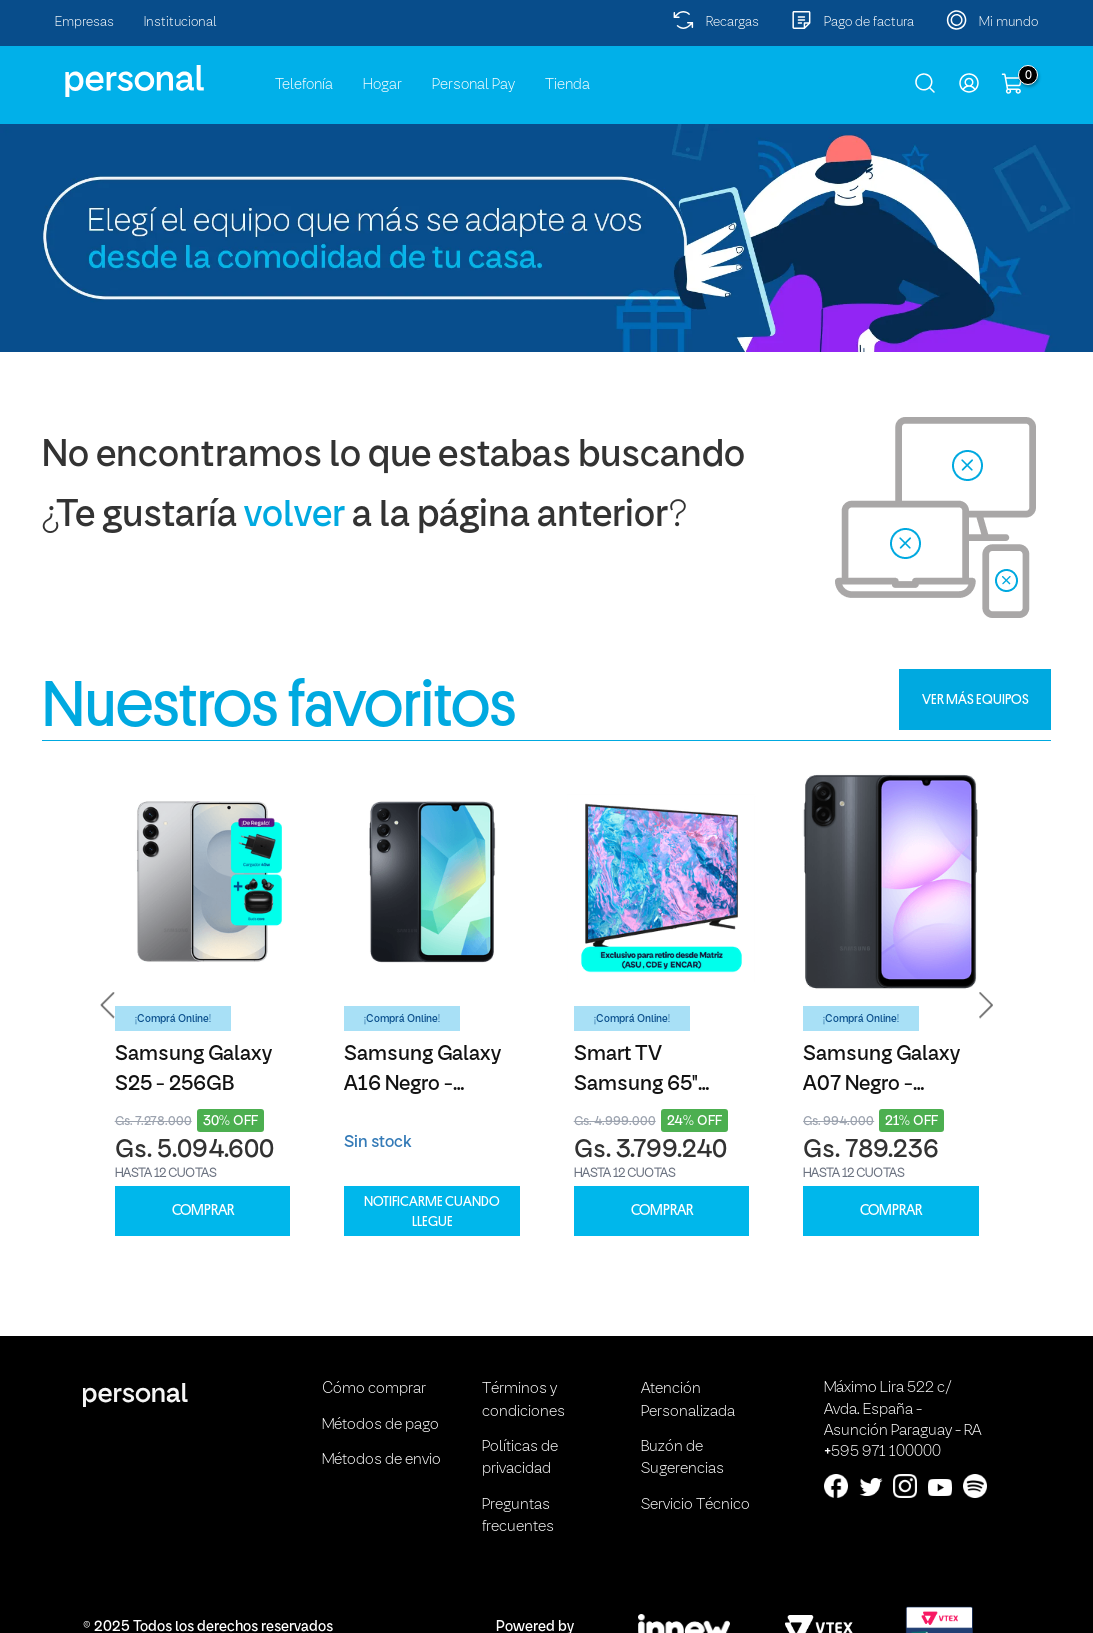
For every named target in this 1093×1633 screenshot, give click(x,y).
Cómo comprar (374, 1389)
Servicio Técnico (695, 1505)
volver (294, 516)
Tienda (567, 85)
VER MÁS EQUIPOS (975, 699)
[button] (108, 1005)
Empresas (84, 22)
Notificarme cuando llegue (432, 1211)
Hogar (382, 85)
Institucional (180, 22)
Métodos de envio (381, 1460)
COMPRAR (203, 1210)
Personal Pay (473, 85)
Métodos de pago (380, 1425)
